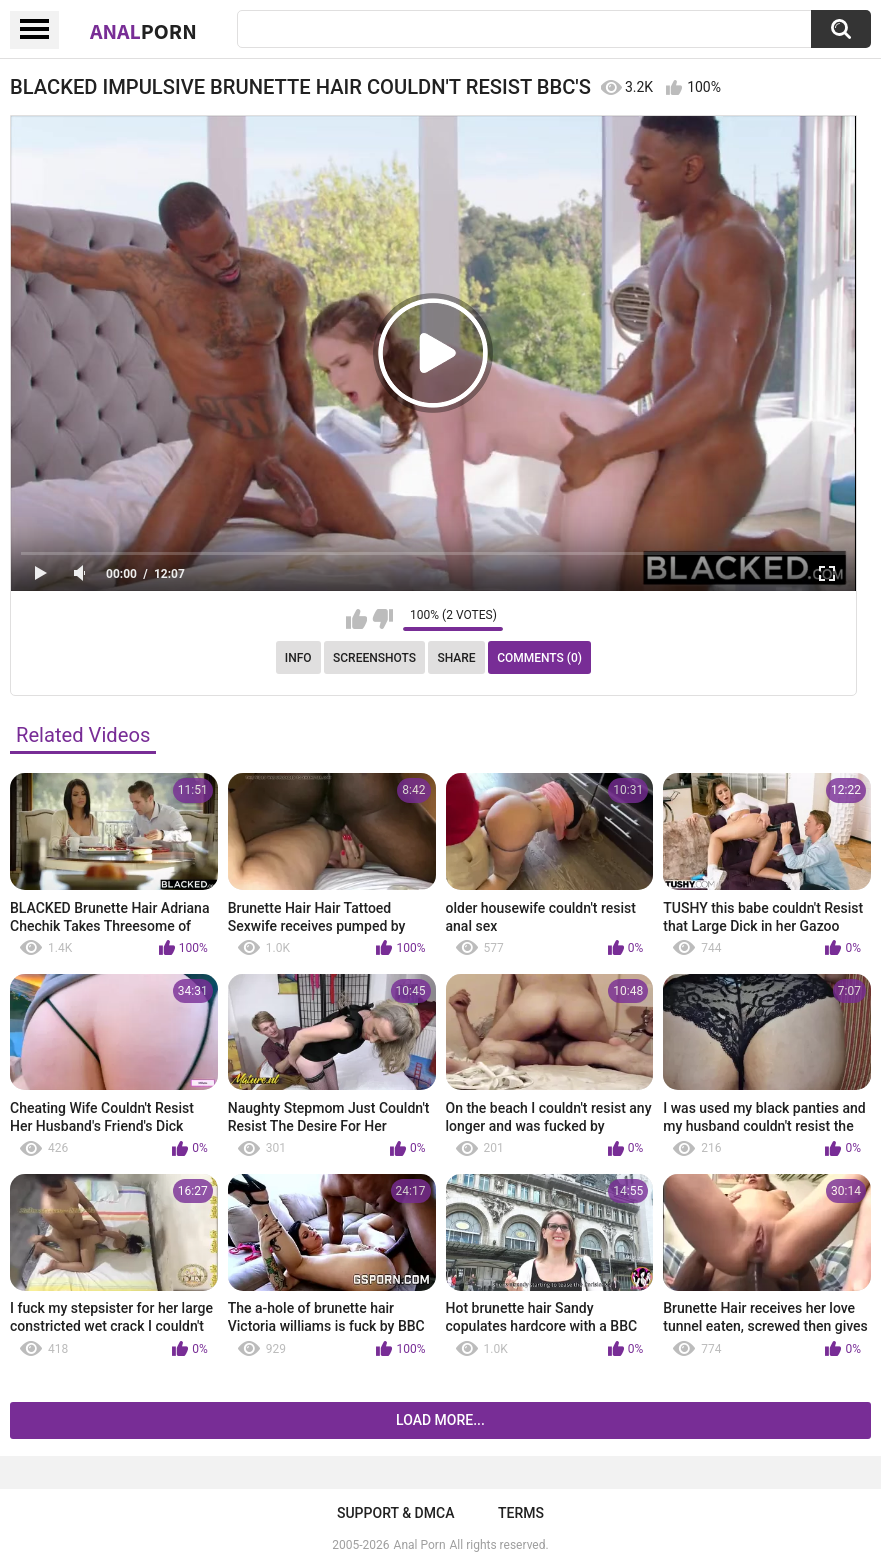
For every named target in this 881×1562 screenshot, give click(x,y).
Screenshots (374, 658)
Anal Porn (420, 1545)
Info (298, 658)
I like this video (356, 619)
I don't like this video (382, 619)
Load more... (440, 1420)
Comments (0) (539, 658)
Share (456, 658)
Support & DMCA (395, 1513)
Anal (143, 31)
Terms (521, 1513)
